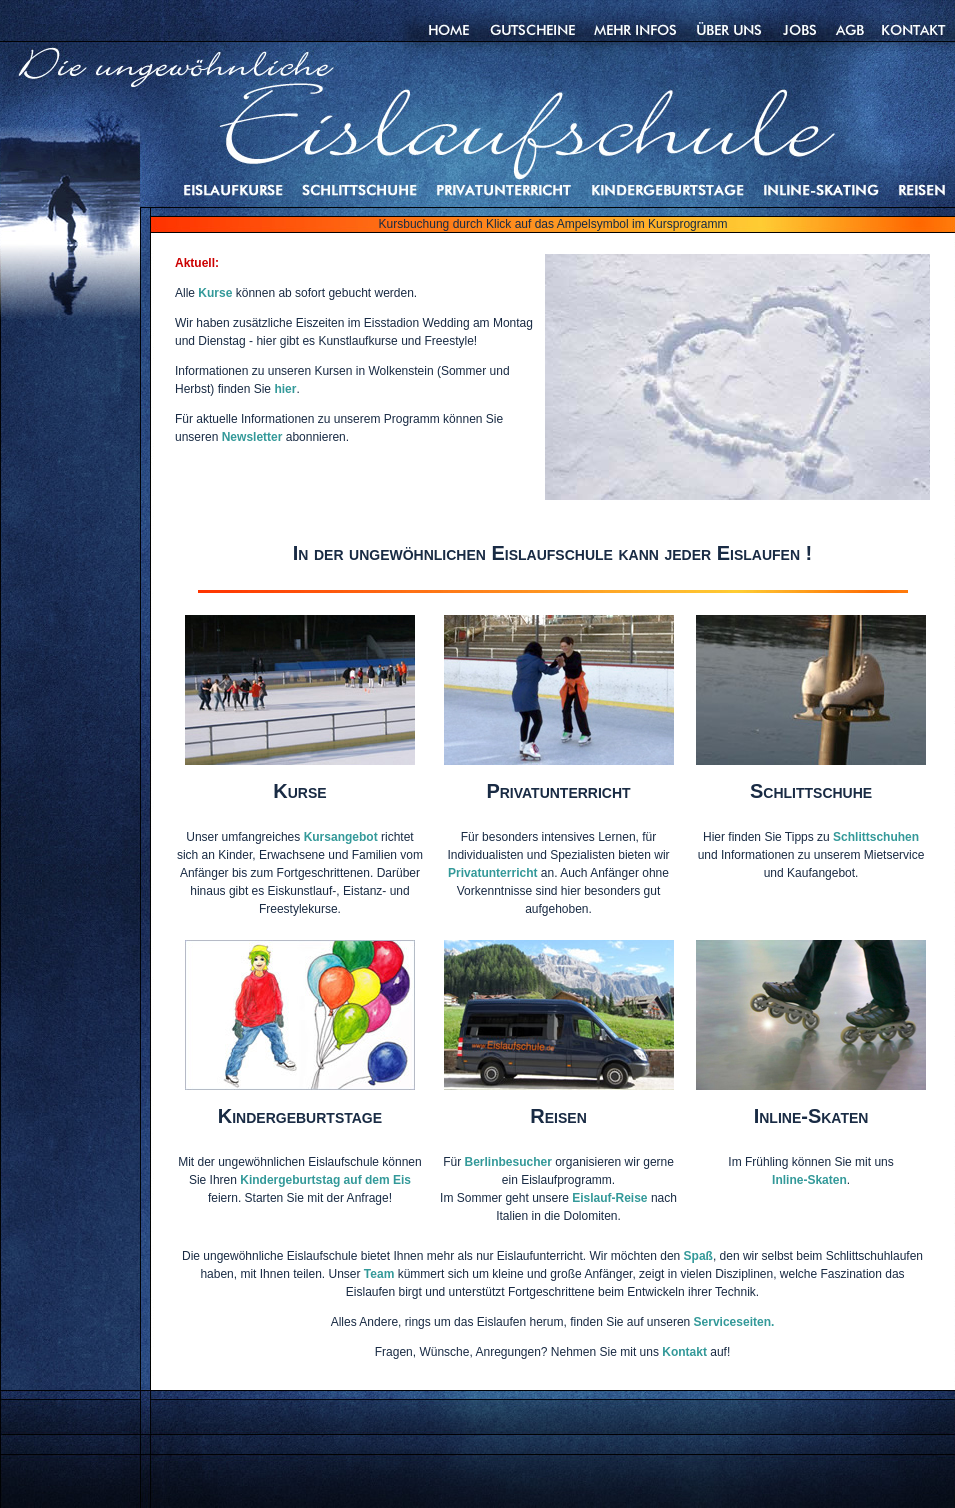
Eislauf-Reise (609, 1198)
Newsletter (252, 437)
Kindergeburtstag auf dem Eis (325, 1180)
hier (285, 389)
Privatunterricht (492, 873)
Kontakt (684, 1352)
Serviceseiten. (734, 1322)
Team (379, 1274)
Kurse (216, 293)
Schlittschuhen (876, 837)
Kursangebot (341, 837)
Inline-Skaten (809, 1180)
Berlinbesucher (507, 1162)
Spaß (698, 1256)
